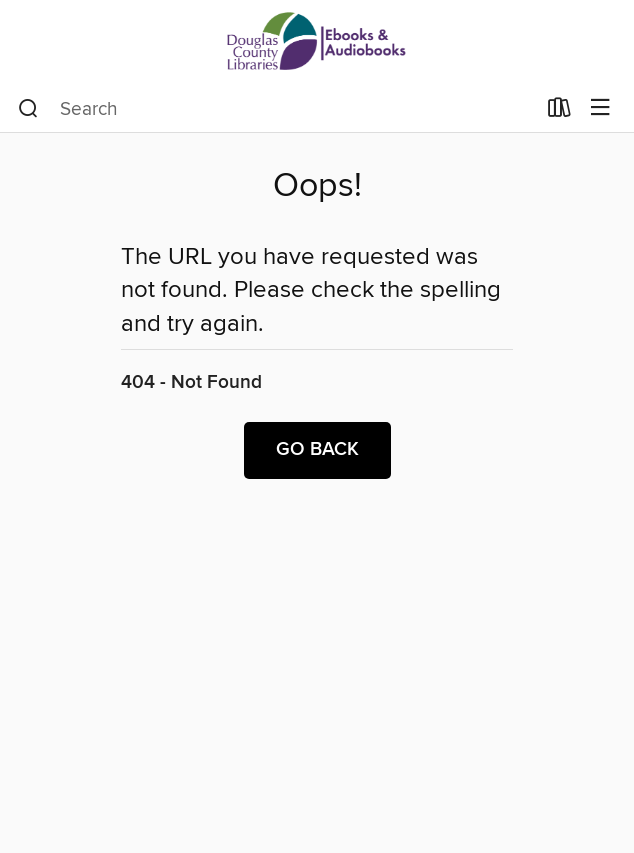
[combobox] (276, 109)
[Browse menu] (600, 108)
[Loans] (559, 112)
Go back (317, 450)
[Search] (28, 109)
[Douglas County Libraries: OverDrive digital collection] (317, 42)
